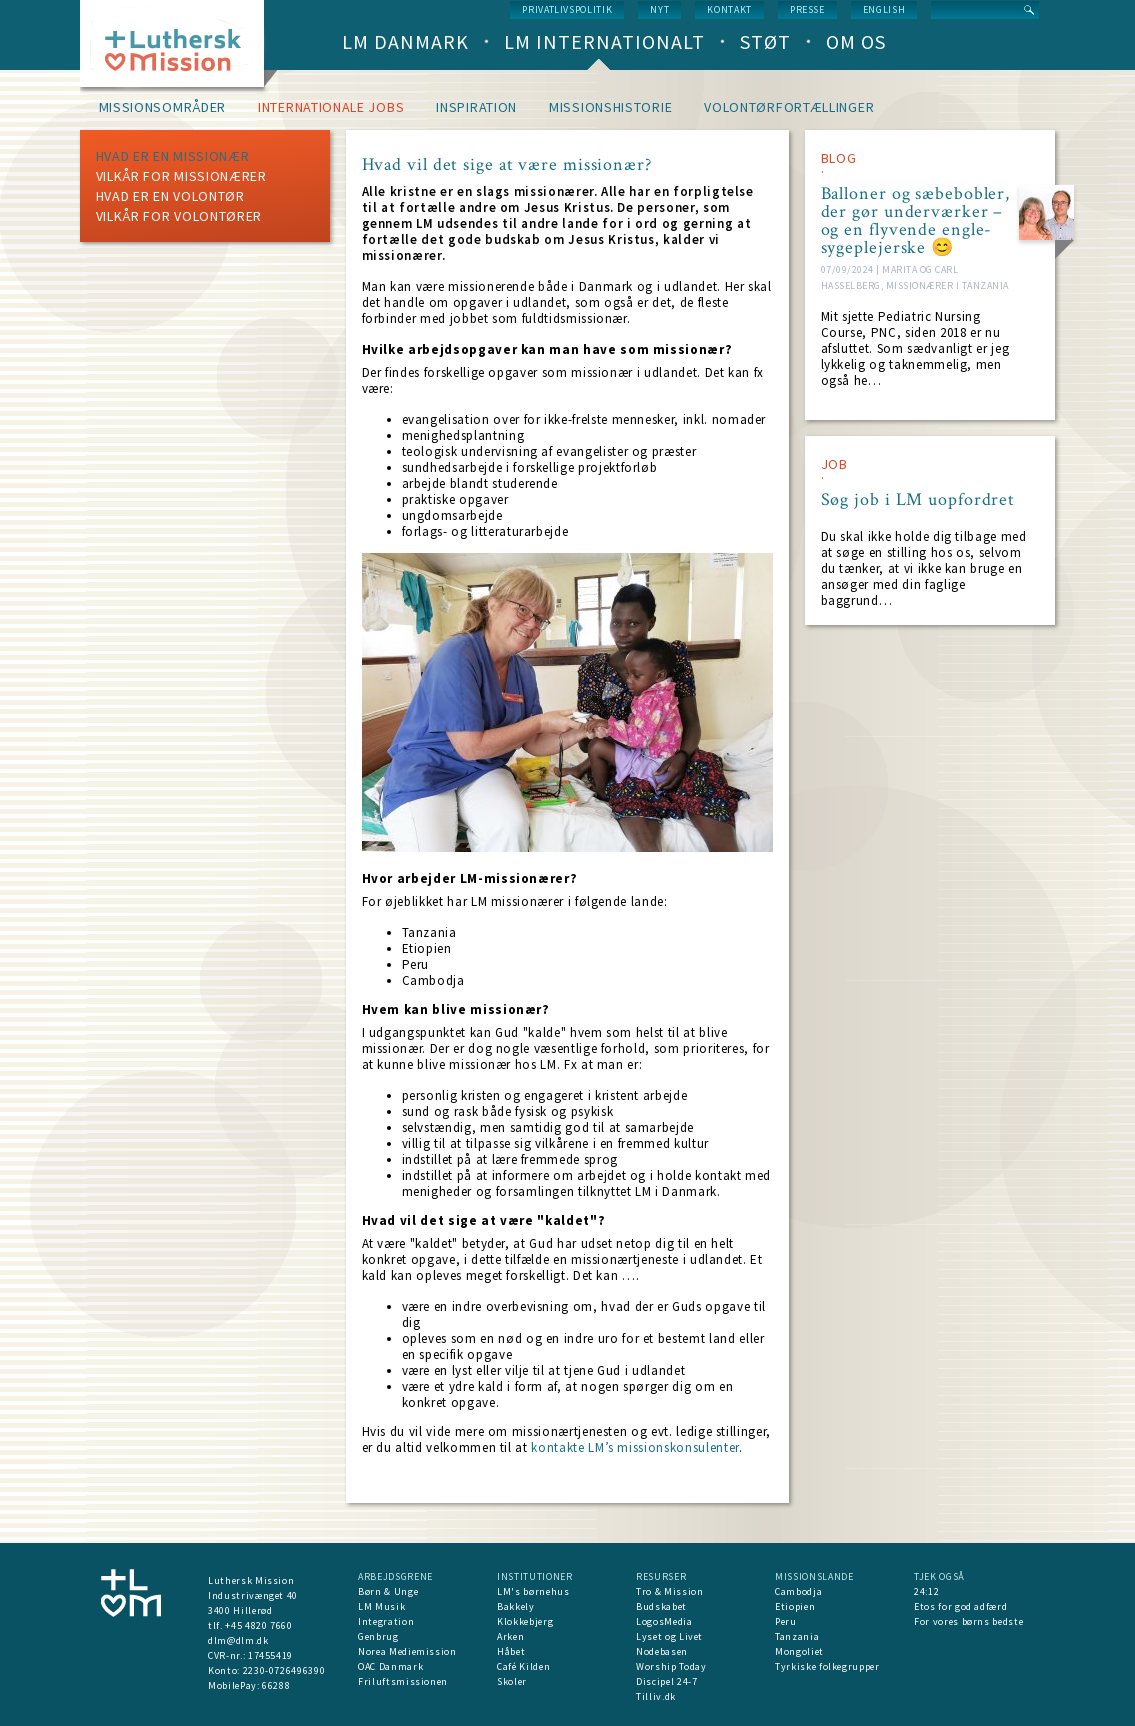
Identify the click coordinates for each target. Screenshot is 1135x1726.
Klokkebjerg (525, 1621)
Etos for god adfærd (960, 1606)
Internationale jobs (331, 107)
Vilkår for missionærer (181, 176)
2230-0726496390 (284, 1670)
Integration (386, 1621)
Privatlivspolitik (567, 9)
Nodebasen (662, 1651)
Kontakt (729, 9)
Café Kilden (523, 1666)
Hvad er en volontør (170, 196)
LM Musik (381, 1606)
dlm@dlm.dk (238, 1640)
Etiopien (795, 1606)
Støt (765, 41)
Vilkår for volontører (179, 216)
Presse (807, 9)
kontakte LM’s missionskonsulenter (634, 1447)
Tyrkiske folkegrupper (827, 1666)
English (884, 9)
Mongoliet (799, 1651)
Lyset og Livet (669, 1636)
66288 (276, 1685)
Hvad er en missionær (173, 156)
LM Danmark (405, 41)
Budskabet (661, 1606)
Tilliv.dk (656, 1696)
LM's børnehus (533, 1591)
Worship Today (671, 1666)
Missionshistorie (610, 107)
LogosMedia (664, 1621)
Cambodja (798, 1591)
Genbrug (378, 1636)
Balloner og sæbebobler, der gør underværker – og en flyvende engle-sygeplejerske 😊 (916, 221)
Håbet (511, 1651)
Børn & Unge (388, 1591)
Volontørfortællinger (789, 107)
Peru (786, 1621)
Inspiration (476, 107)
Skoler (512, 1681)
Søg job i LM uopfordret (918, 500)
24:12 (926, 1591)
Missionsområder (163, 107)
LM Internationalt (604, 41)
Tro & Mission (669, 1591)
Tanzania (797, 1636)
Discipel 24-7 (666, 1681)
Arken (510, 1636)
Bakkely (516, 1606)
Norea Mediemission (407, 1651)
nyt (659, 9)
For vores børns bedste (968, 1621)
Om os (856, 41)
